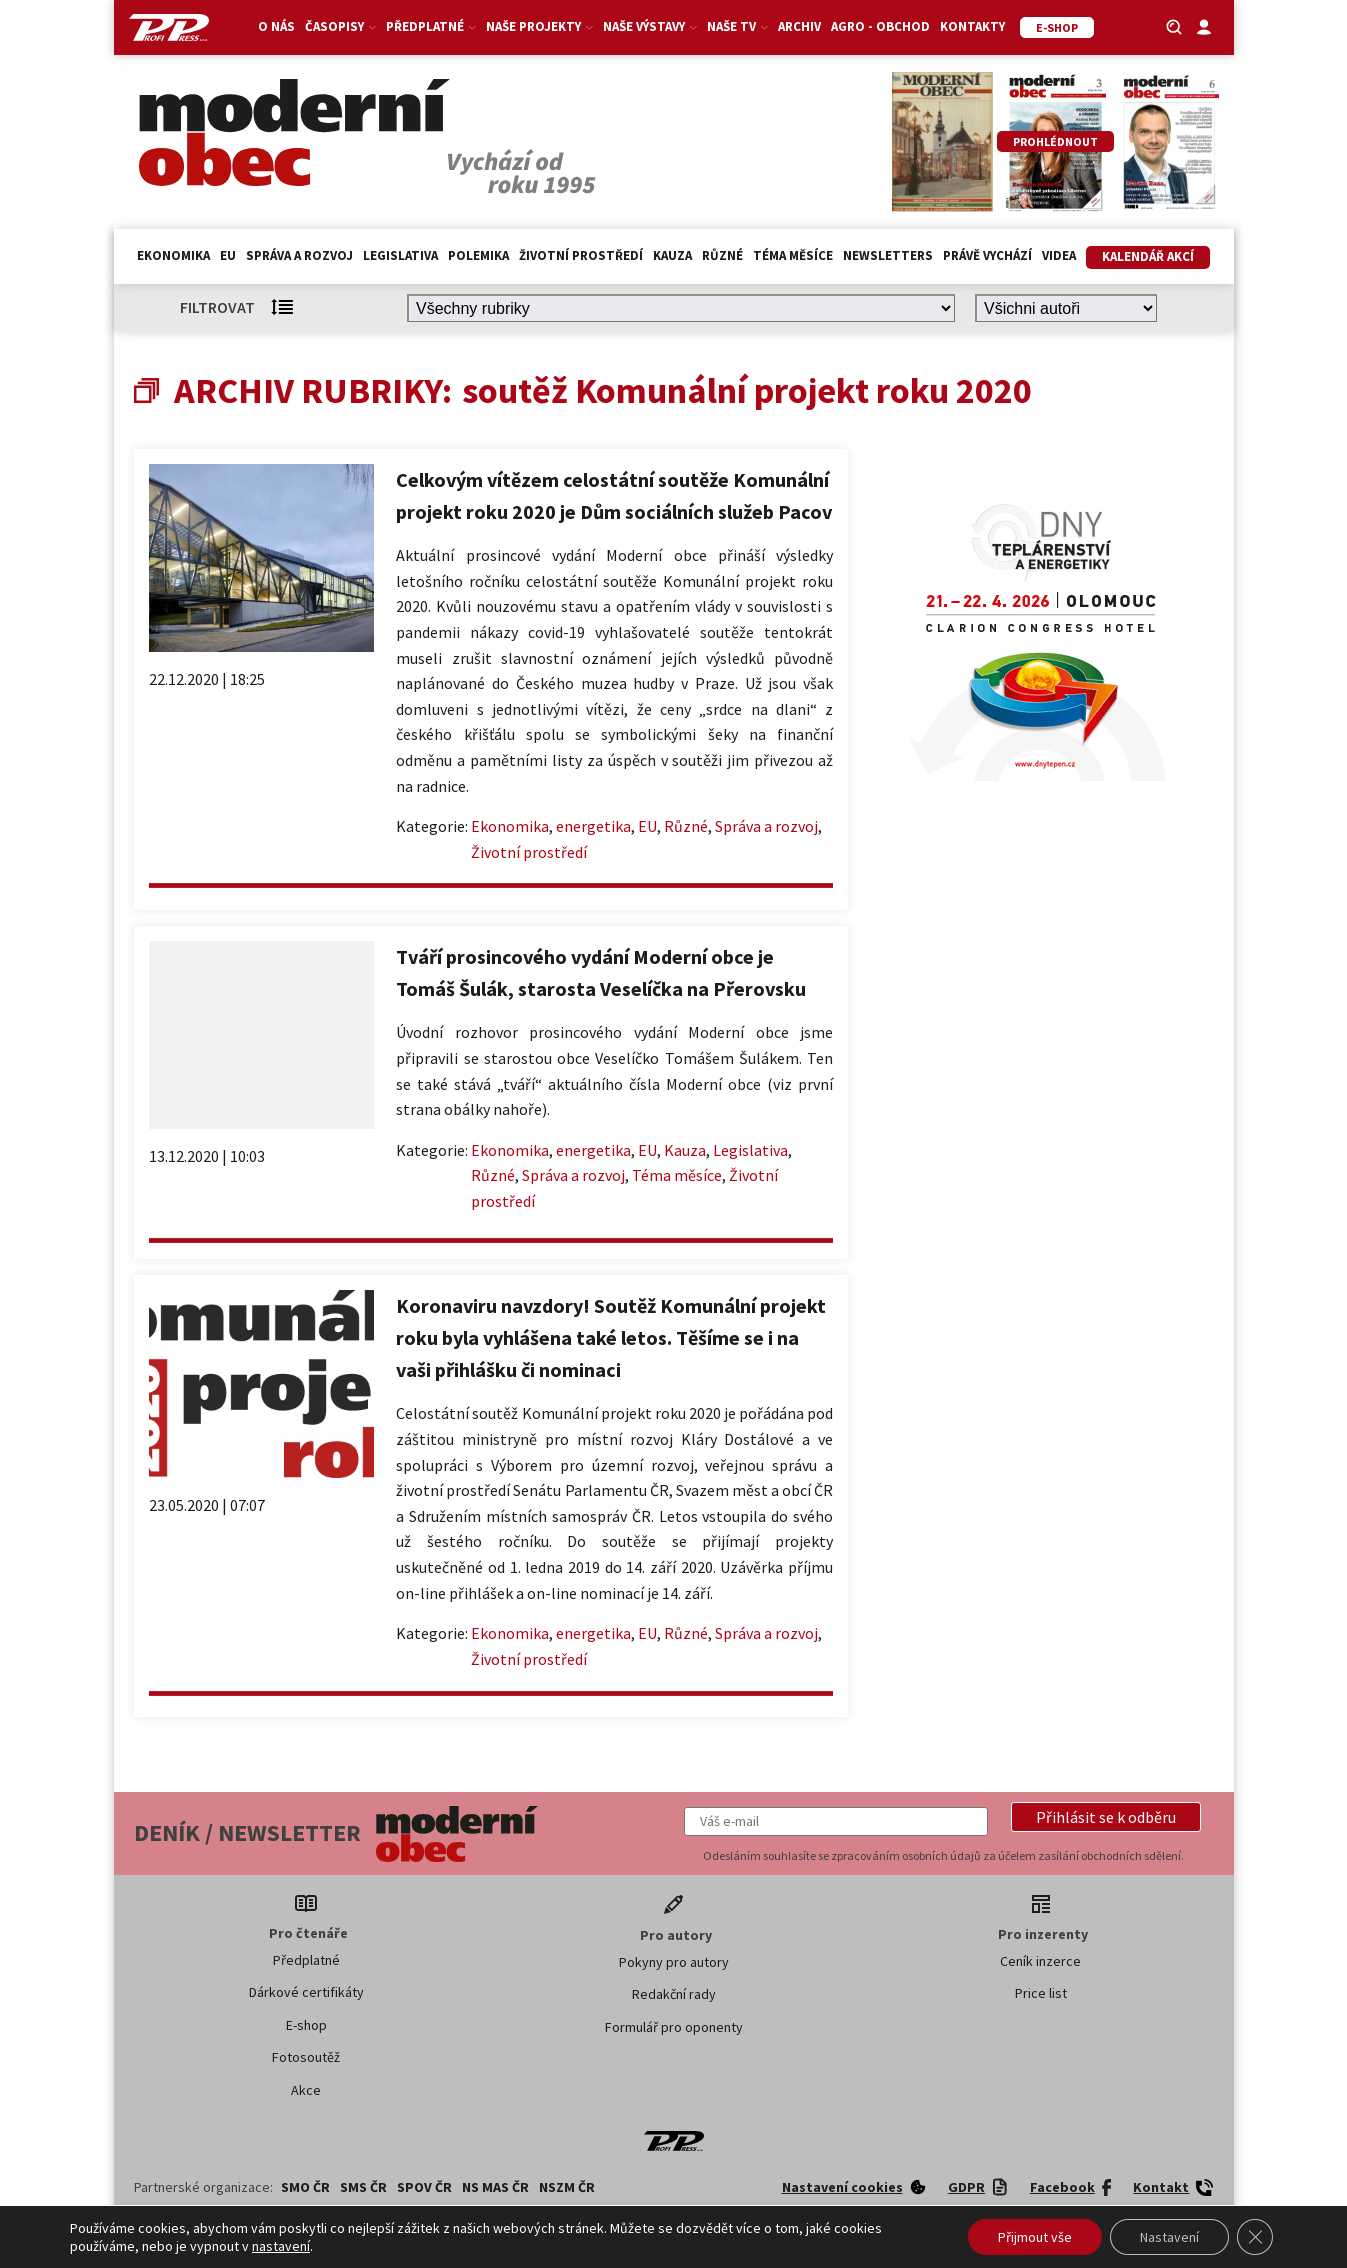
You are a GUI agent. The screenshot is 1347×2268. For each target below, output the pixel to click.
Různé (722, 255)
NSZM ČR (567, 2187)
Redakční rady (674, 1994)
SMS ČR (363, 2187)
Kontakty (972, 26)
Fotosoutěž (306, 2057)
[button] (1106, 1817)
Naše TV (737, 26)
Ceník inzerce (1040, 1961)
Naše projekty (539, 26)
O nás (276, 26)
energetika (593, 826)
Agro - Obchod (880, 26)
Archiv (799, 26)
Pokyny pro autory (674, 1962)
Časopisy (340, 26)
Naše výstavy (650, 26)
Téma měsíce (793, 255)
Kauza (672, 255)
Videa (1059, 255)
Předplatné (431, 26)
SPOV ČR (424, 2187)
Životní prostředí (581, 255)
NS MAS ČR (495, 2187)
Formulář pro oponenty (674, 2027)
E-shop (306, 2025)
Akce (306, 2090)
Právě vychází (987, 255)
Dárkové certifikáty (306, 1992)
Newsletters (888, 255)
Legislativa (400, 255)
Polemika (478, 255)
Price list (1041, 1993)
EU (228, 255)
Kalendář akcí (1148, 256)
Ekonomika (173, 255)
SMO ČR (305, 2187)
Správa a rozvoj (299, 255)
